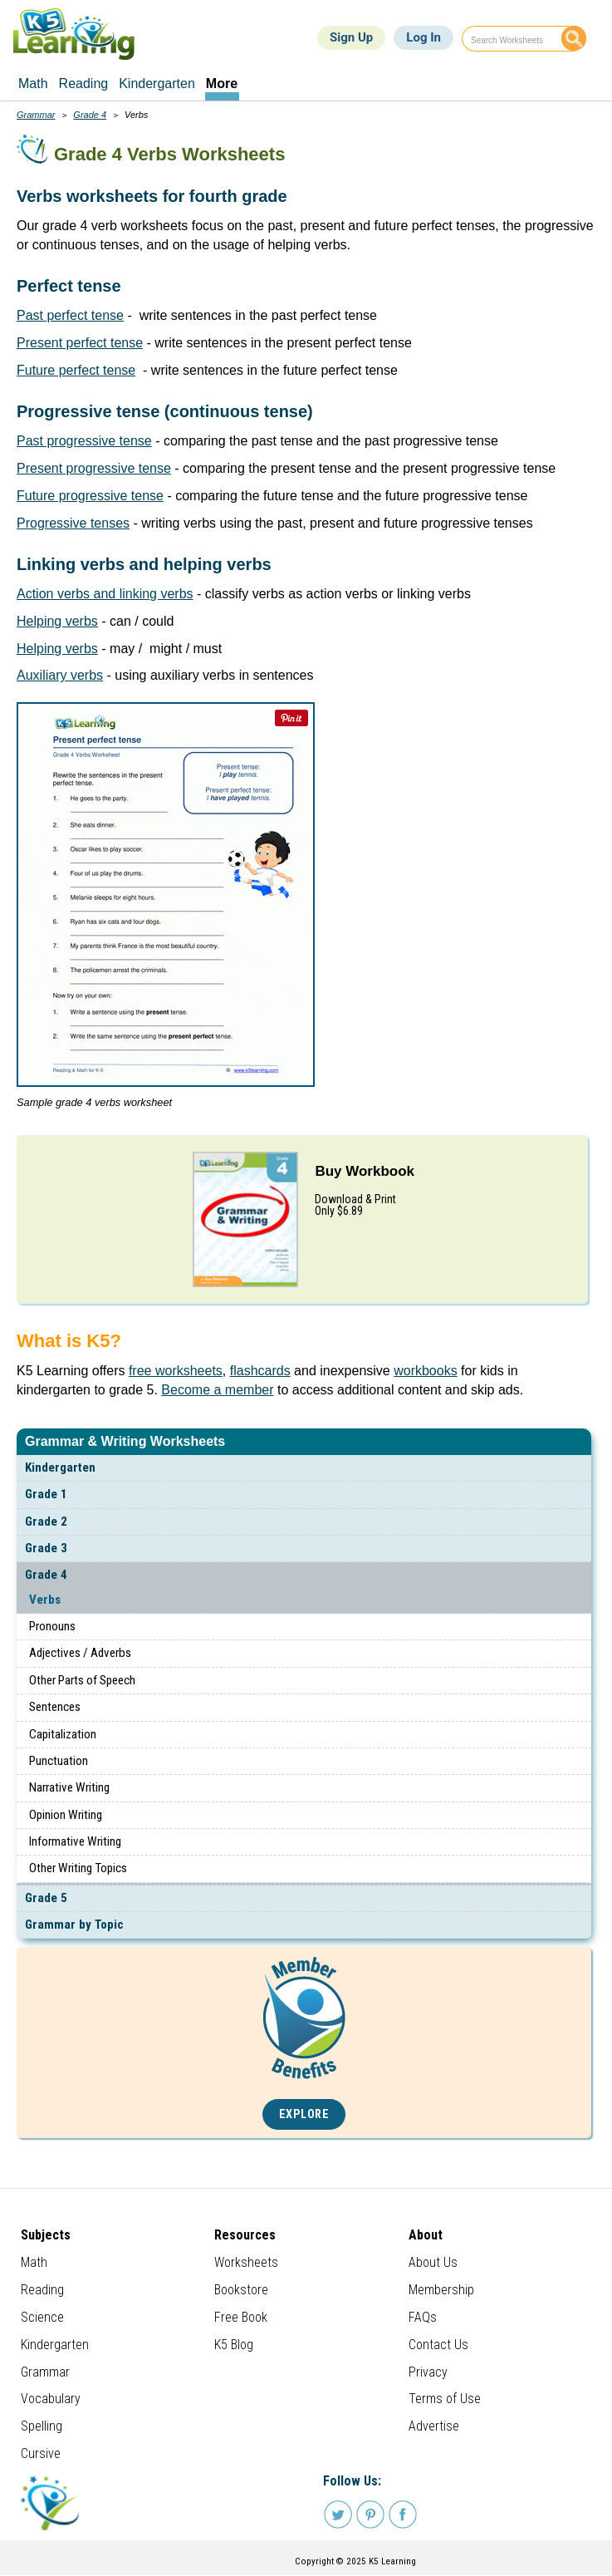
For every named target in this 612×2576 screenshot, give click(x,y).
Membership (441, 2290)
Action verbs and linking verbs (105, 594)
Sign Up (351, 37)
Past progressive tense (84, 441)
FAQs (423, 2317)
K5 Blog (233, 2344)
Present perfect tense (80, 343)
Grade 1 (46, 1494)
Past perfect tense (70, 315)
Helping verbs (57, 621)
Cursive (41, 2453)
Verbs (45, 1599)
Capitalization (62, 1734)
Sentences (55, 1706)
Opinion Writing (65, 1814)
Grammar (36, 115)
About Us (433, 2262)
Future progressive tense (90, 496)
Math (34, 2262)
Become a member (217, 1390)
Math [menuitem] (33, 83)
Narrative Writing (69, 1787)
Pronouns (52, 1626)
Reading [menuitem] (84, 83)
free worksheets (176, 1371)
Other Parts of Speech (82, 1680)
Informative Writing (75, 1841)
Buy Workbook (364, 1171)
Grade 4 (46, 1574)
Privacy (428, 2372)
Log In (423, 37)
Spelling (41, 2426)
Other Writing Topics (78, 1868)
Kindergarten (60, 1467)
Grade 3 (46, 1548)
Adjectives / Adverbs (80, 1652)
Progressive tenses (73, 523)
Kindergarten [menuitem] (157, 83)
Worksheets (246, 2262)
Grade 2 (46, 1521)
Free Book (240, 2317)
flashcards (260, 1371)
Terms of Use (445, 2398)
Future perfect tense (76, 370)
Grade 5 (46, 1897)
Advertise (434, 2426)
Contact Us (438, 2344)
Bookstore (241, 2290)
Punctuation (58, 1760)
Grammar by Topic (74, 1924)
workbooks (425, 1371)
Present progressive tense (94, 468)
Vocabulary (51, 2398)
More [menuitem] (221, 83)
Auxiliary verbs (60, 675)
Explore (304, 2114)
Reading (42, 2290)
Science (42, 2317)
